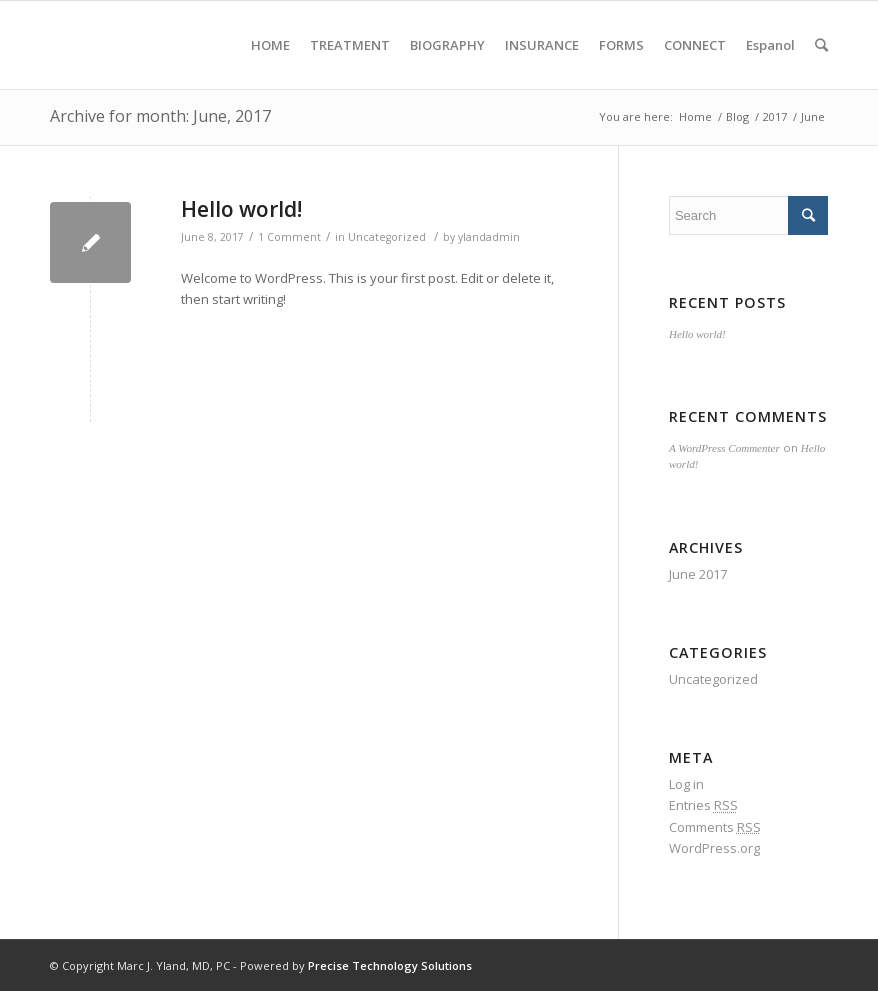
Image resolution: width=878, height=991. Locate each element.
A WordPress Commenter (724, 448)
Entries (703, 805)
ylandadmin (489, 237)
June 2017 (698, 574)
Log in (686, 784)
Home (695, 116)
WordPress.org (714, 848)
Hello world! (241, 209)
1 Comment (289, 237)
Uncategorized (387, 237)
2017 (775, 116)
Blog (737, 116)
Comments (715, 827)
